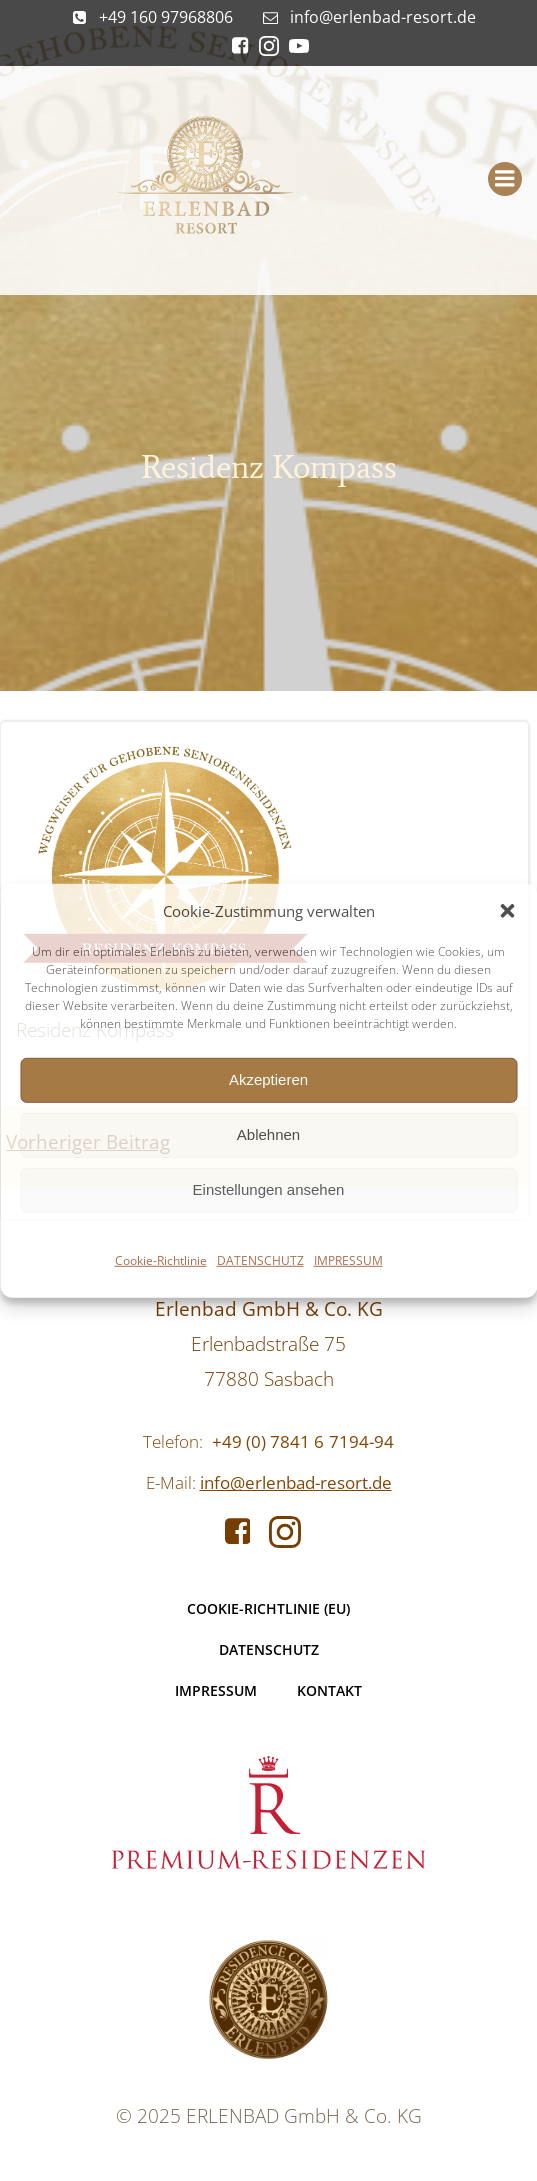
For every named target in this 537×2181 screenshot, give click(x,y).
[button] (507, 910)
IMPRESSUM (348, 1259)
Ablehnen (268, 1134)
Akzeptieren (268, 1079)
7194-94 (361, 1441)
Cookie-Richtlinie (161, 1259)
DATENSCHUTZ (260, 1259)
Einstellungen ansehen (269, 1189)
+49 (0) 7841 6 (268, 1441)
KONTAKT (329, 1690)
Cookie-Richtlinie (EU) (268, 1608)
